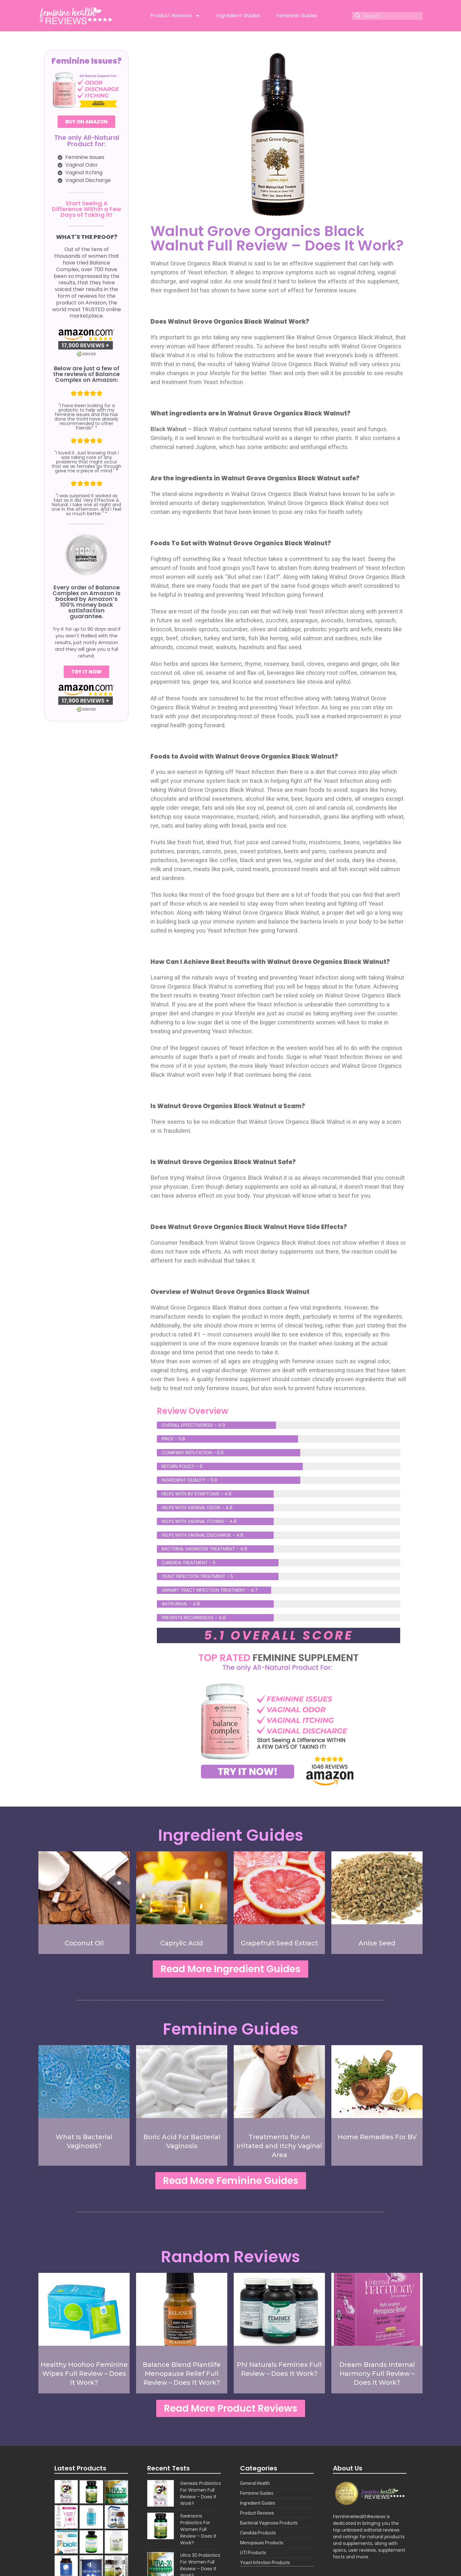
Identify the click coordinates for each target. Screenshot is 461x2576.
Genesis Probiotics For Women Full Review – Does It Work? (200, 2493)
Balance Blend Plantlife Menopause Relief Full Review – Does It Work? (182, 2373)
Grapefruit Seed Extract (279, 1943)
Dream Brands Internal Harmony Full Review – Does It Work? (377, 2373)
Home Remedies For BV (377, 2137)
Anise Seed (377, 1943)
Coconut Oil (84, 1943)
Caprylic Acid (181, 1943)
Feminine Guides (296, 15)
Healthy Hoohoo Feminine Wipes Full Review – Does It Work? (84, 2373)
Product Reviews (175, 15)
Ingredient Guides (238, 15)
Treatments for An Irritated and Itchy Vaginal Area (279, 2146)
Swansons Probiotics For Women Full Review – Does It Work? (198, 2529)
